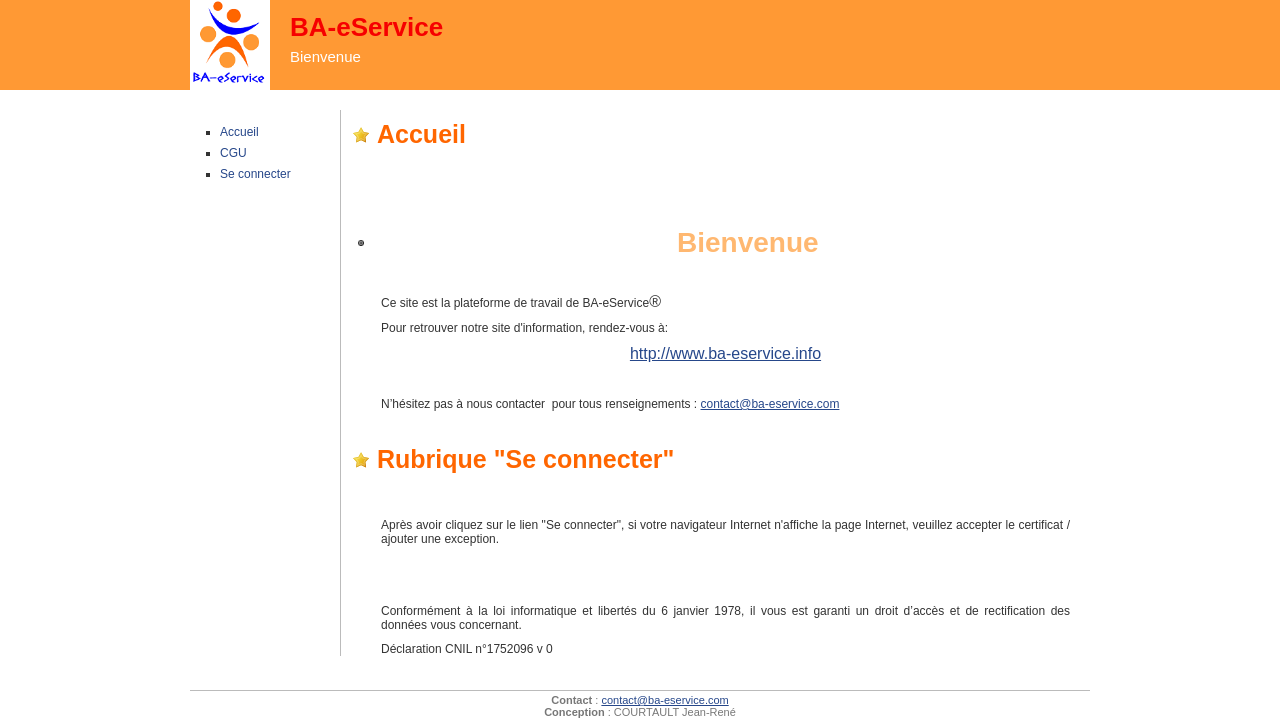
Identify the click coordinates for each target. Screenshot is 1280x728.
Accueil (239, 132)
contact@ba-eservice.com (770, 404)
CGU (233, 153)
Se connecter (255, 174)
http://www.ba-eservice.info (725, 353)
